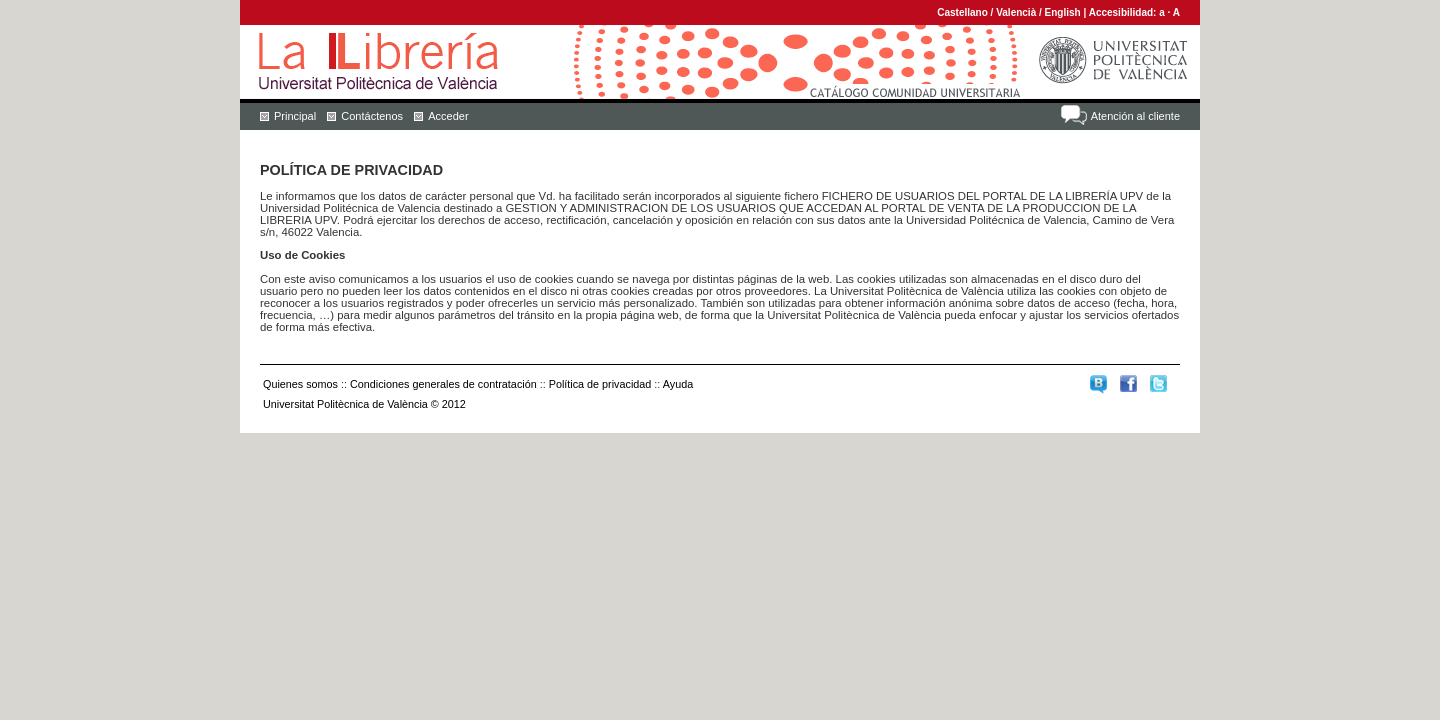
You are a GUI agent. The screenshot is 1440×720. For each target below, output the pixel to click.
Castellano (962, 12)
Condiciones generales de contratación (443, 384)
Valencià (1016, 12)
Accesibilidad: (1124, 12)
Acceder (448, 116)
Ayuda (678, 384)
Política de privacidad (600, 384)
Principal (295, 116)
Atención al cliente (1135, 116)
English (1063, 12)
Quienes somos (300, 384)
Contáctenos (372, 116)
